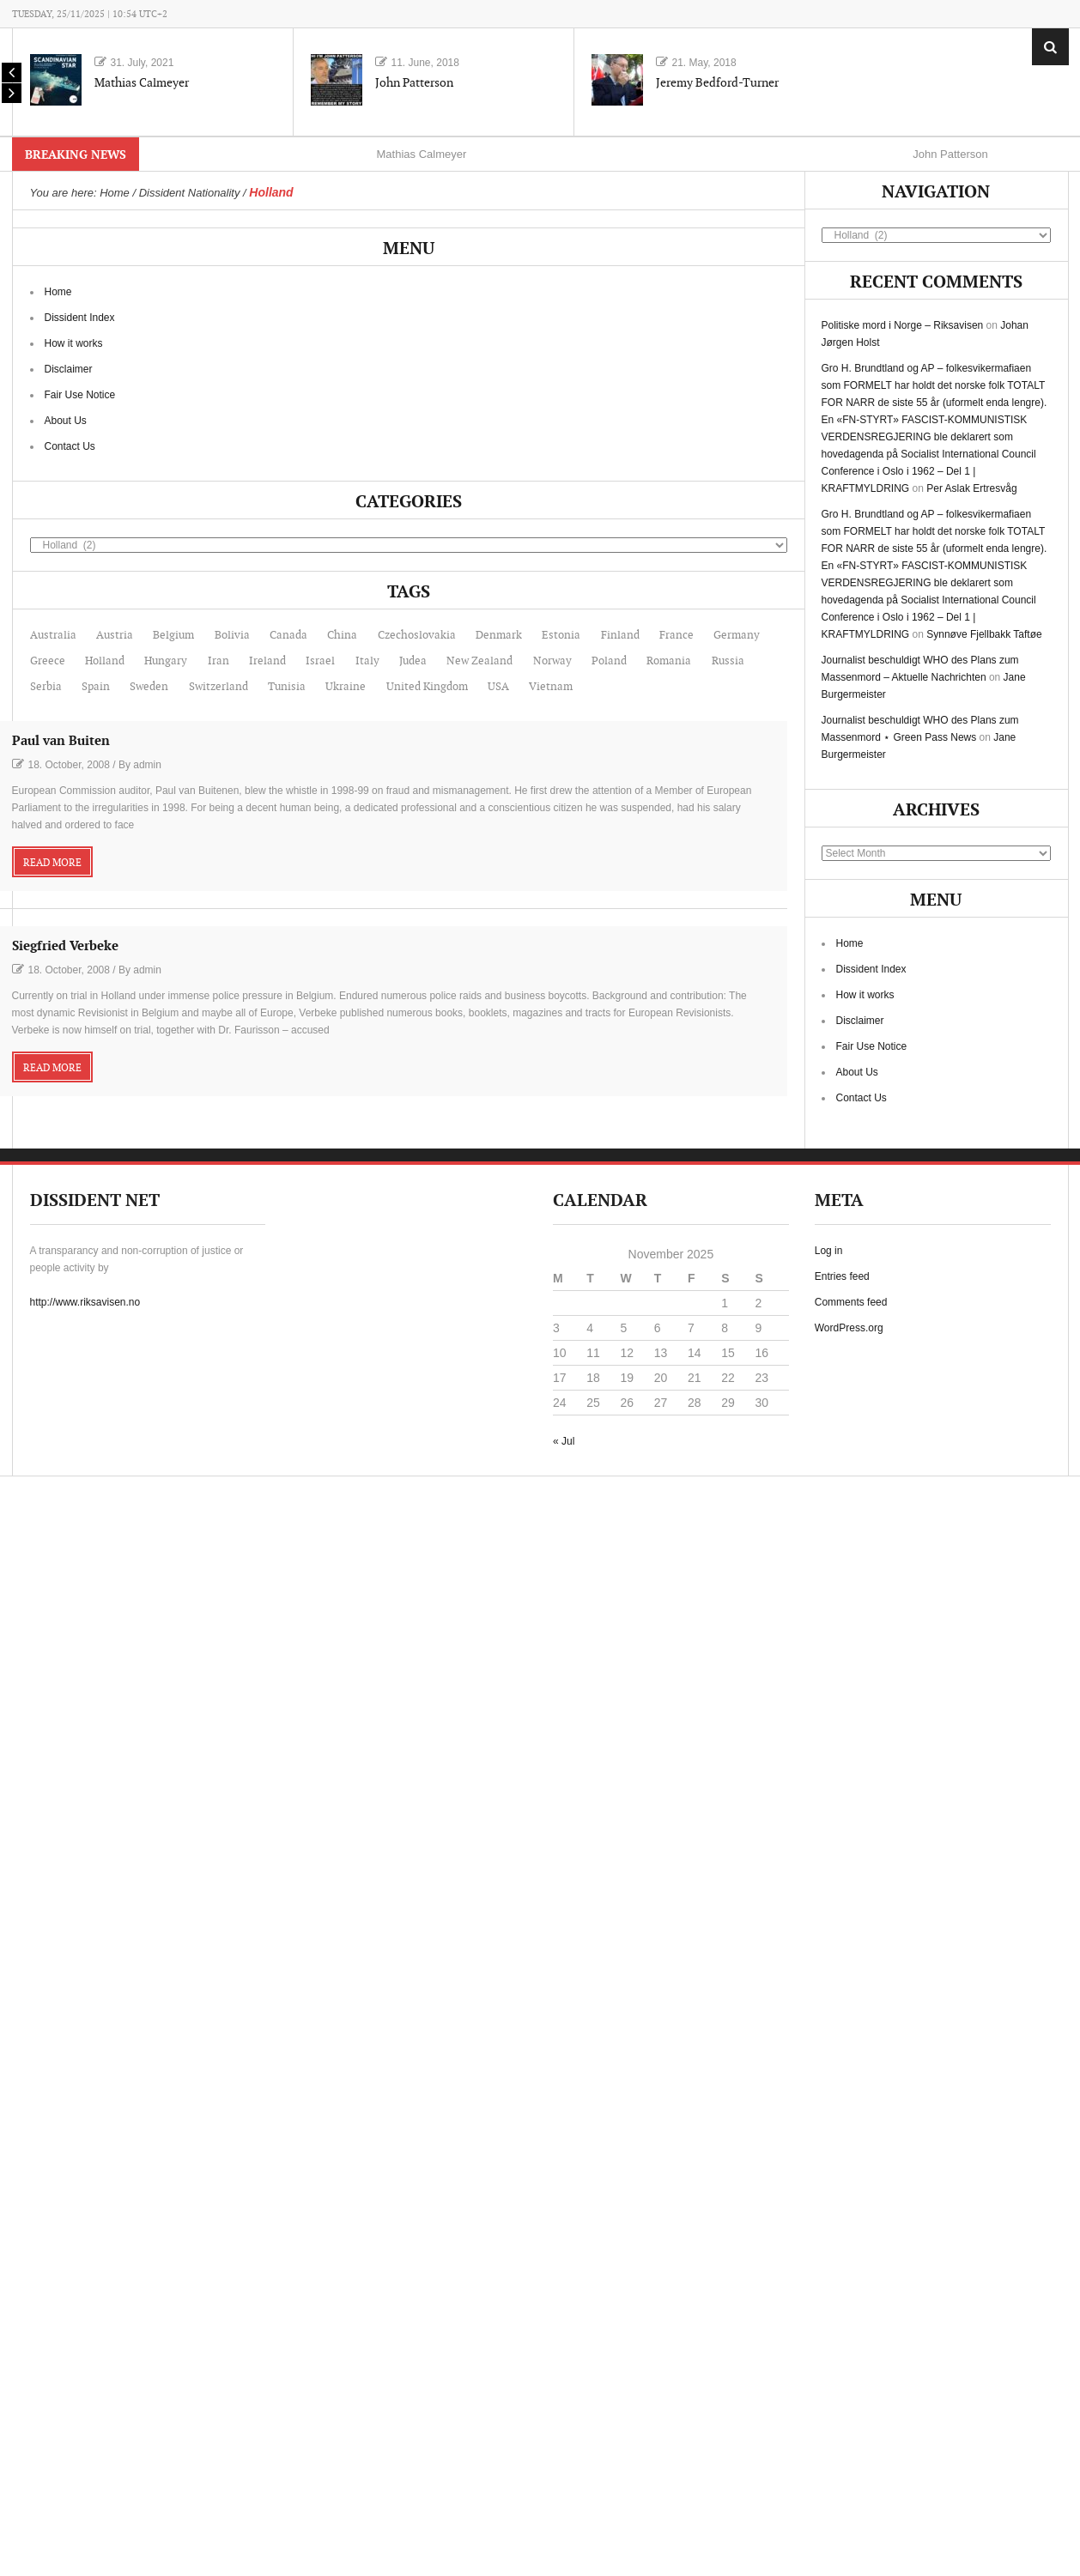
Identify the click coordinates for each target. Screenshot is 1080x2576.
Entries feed (842, 1276)
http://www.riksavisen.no (85, 1302)
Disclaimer (69, 369)
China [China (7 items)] (342, 635)
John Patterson (414, 83)
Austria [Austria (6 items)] (114, 635)
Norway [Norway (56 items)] (552, 661)
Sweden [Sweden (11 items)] (149, 687)
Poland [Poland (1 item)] (609, 661)
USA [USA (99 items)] (498, 687)
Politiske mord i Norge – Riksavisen (903, 325)
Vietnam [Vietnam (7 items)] (551, 687)
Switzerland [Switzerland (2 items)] (218, 687)
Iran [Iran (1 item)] (218, 661)
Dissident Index (80, 318)
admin (147, 765)
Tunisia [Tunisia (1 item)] (287, 687)
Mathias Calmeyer (141, 83)
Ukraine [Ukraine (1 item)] (345, 687)
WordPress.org (849, 1328)
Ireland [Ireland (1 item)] (267, 661)
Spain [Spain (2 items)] (96, 687)
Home (58, 292)
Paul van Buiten (61, 741)
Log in (829, 1251)
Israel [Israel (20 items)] (320, 661)
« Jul (563, 1441)
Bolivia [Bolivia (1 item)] (232, 635)
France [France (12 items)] (676, 635)
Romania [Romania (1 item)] (668, 661)
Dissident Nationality (189, 192)
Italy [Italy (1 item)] (367, 661)
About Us (66, 421)
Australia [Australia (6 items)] (53, 635)
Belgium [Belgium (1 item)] (173, 635)
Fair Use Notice (80, 395)
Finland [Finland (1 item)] (620, 635)
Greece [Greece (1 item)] (47, 661)
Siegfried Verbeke (65, 946)
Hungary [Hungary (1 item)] (165, 661)
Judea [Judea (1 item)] (413, 661)
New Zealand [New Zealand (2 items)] (479, 661)
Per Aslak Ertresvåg (971, 488)
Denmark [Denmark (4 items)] (499, 635)
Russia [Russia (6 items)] (728, 661)
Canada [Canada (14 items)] (288, 635)
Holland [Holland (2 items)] (104, 661)
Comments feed (851, 1302)
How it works (74, 343)
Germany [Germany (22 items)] (736, 635)
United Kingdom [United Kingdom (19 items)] (427, 687)
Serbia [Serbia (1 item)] (46, 687)
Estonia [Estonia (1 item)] (561, 635)
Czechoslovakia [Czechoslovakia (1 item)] (417, 635)
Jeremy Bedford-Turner (717, 83)
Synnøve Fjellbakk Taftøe (984, 634)
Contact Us (70, 446)
